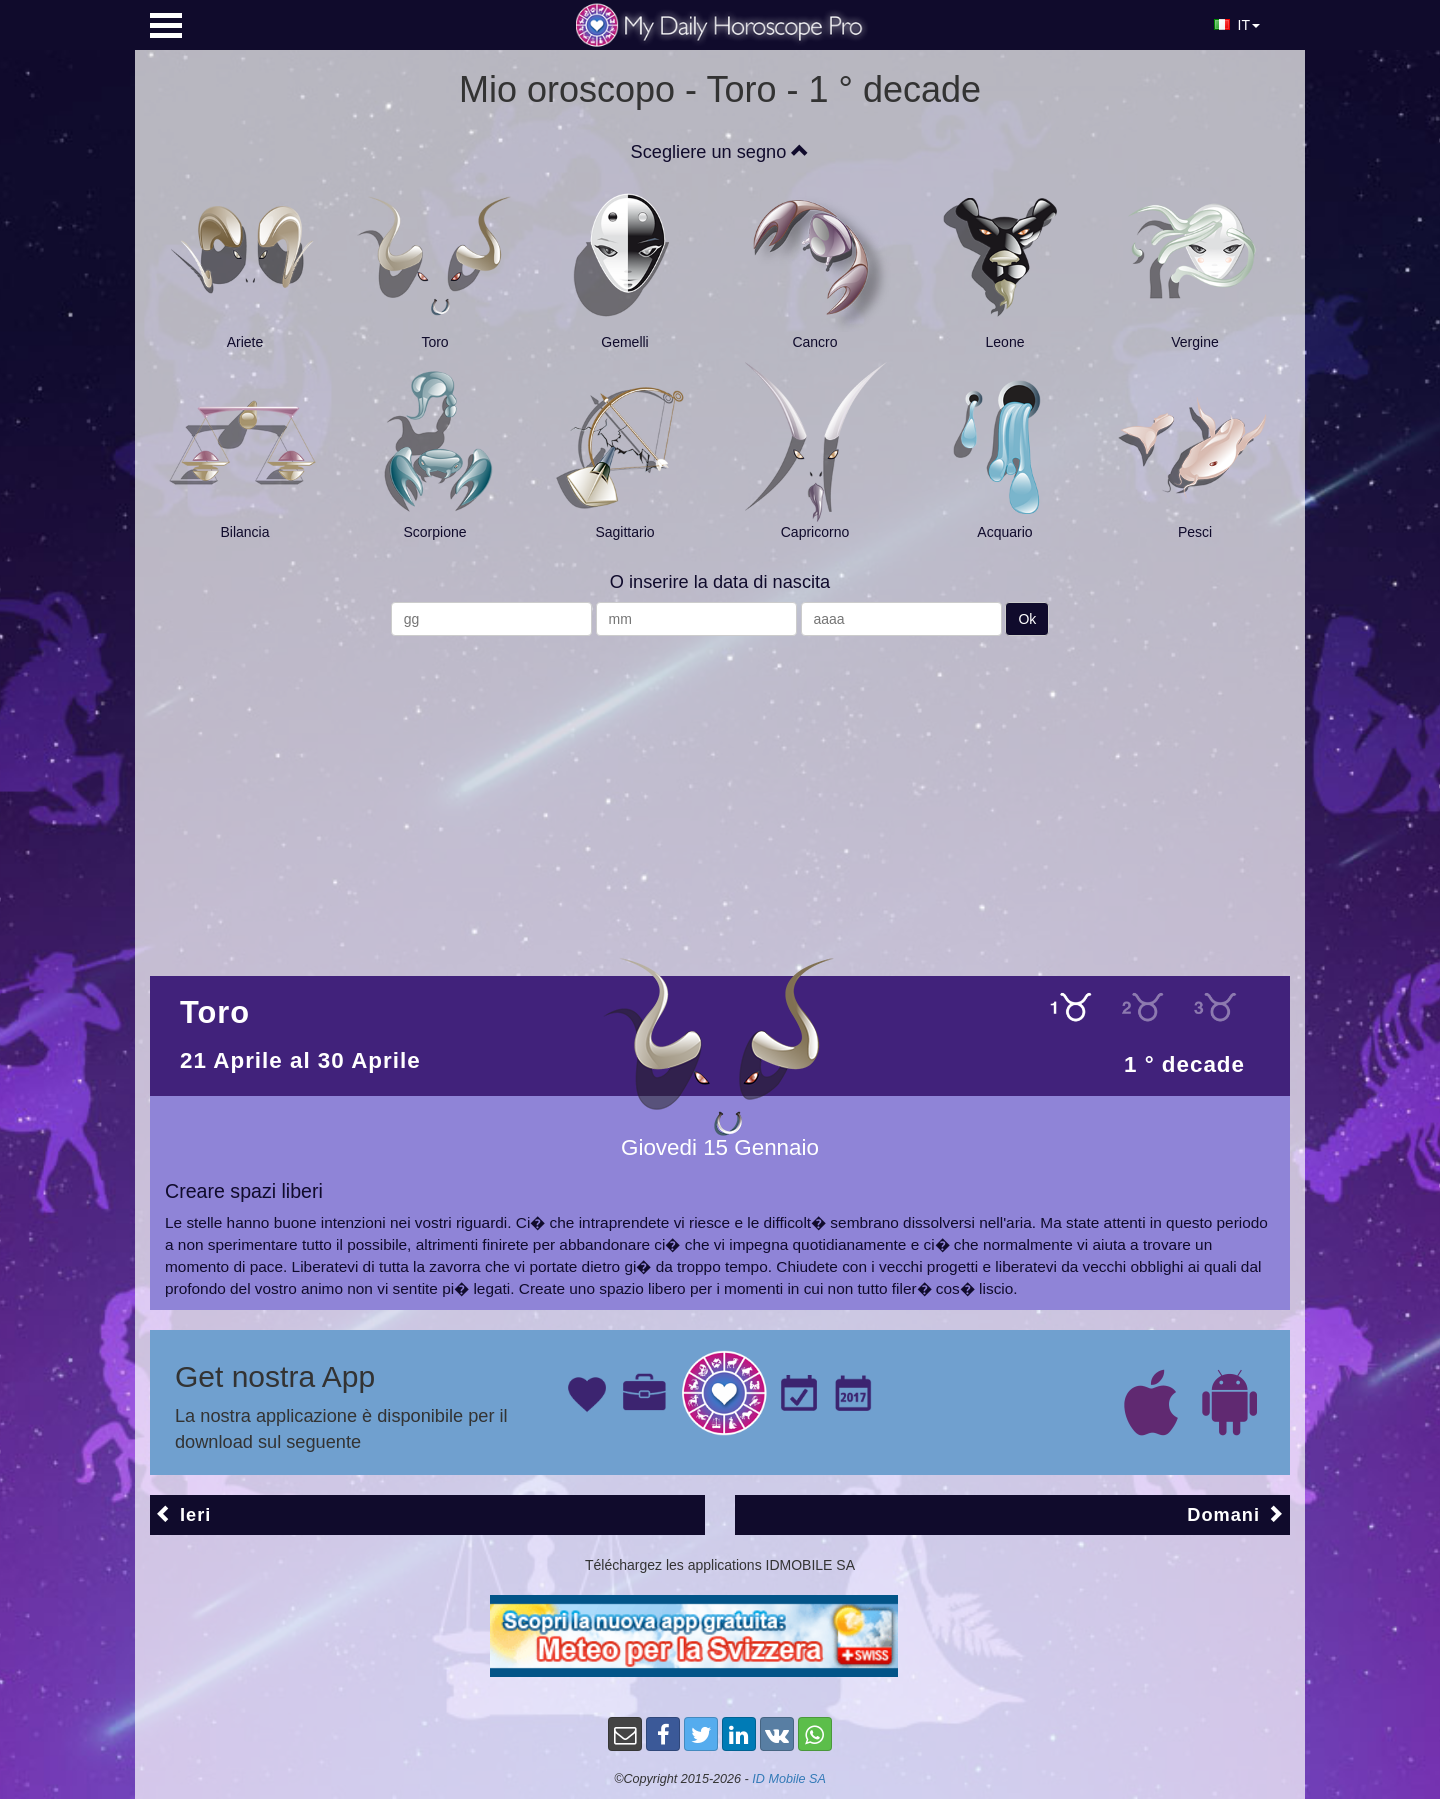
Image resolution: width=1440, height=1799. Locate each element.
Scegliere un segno (720, 152)
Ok (1027, 619)
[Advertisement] (720, 796)
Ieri (183, 1514)
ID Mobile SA (789, 1779)
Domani (1236, 1514)
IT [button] (1237, 25)
